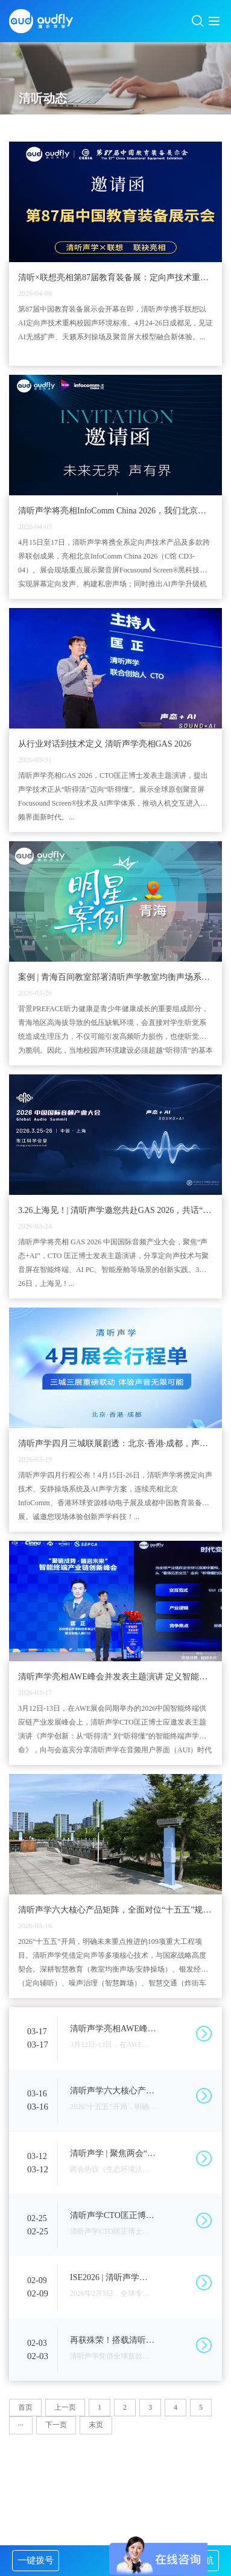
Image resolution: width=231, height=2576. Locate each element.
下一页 (56, 2425)
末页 (96, 2425)
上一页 (65, 2407)
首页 (25, 2407)
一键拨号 (35, 2560)
